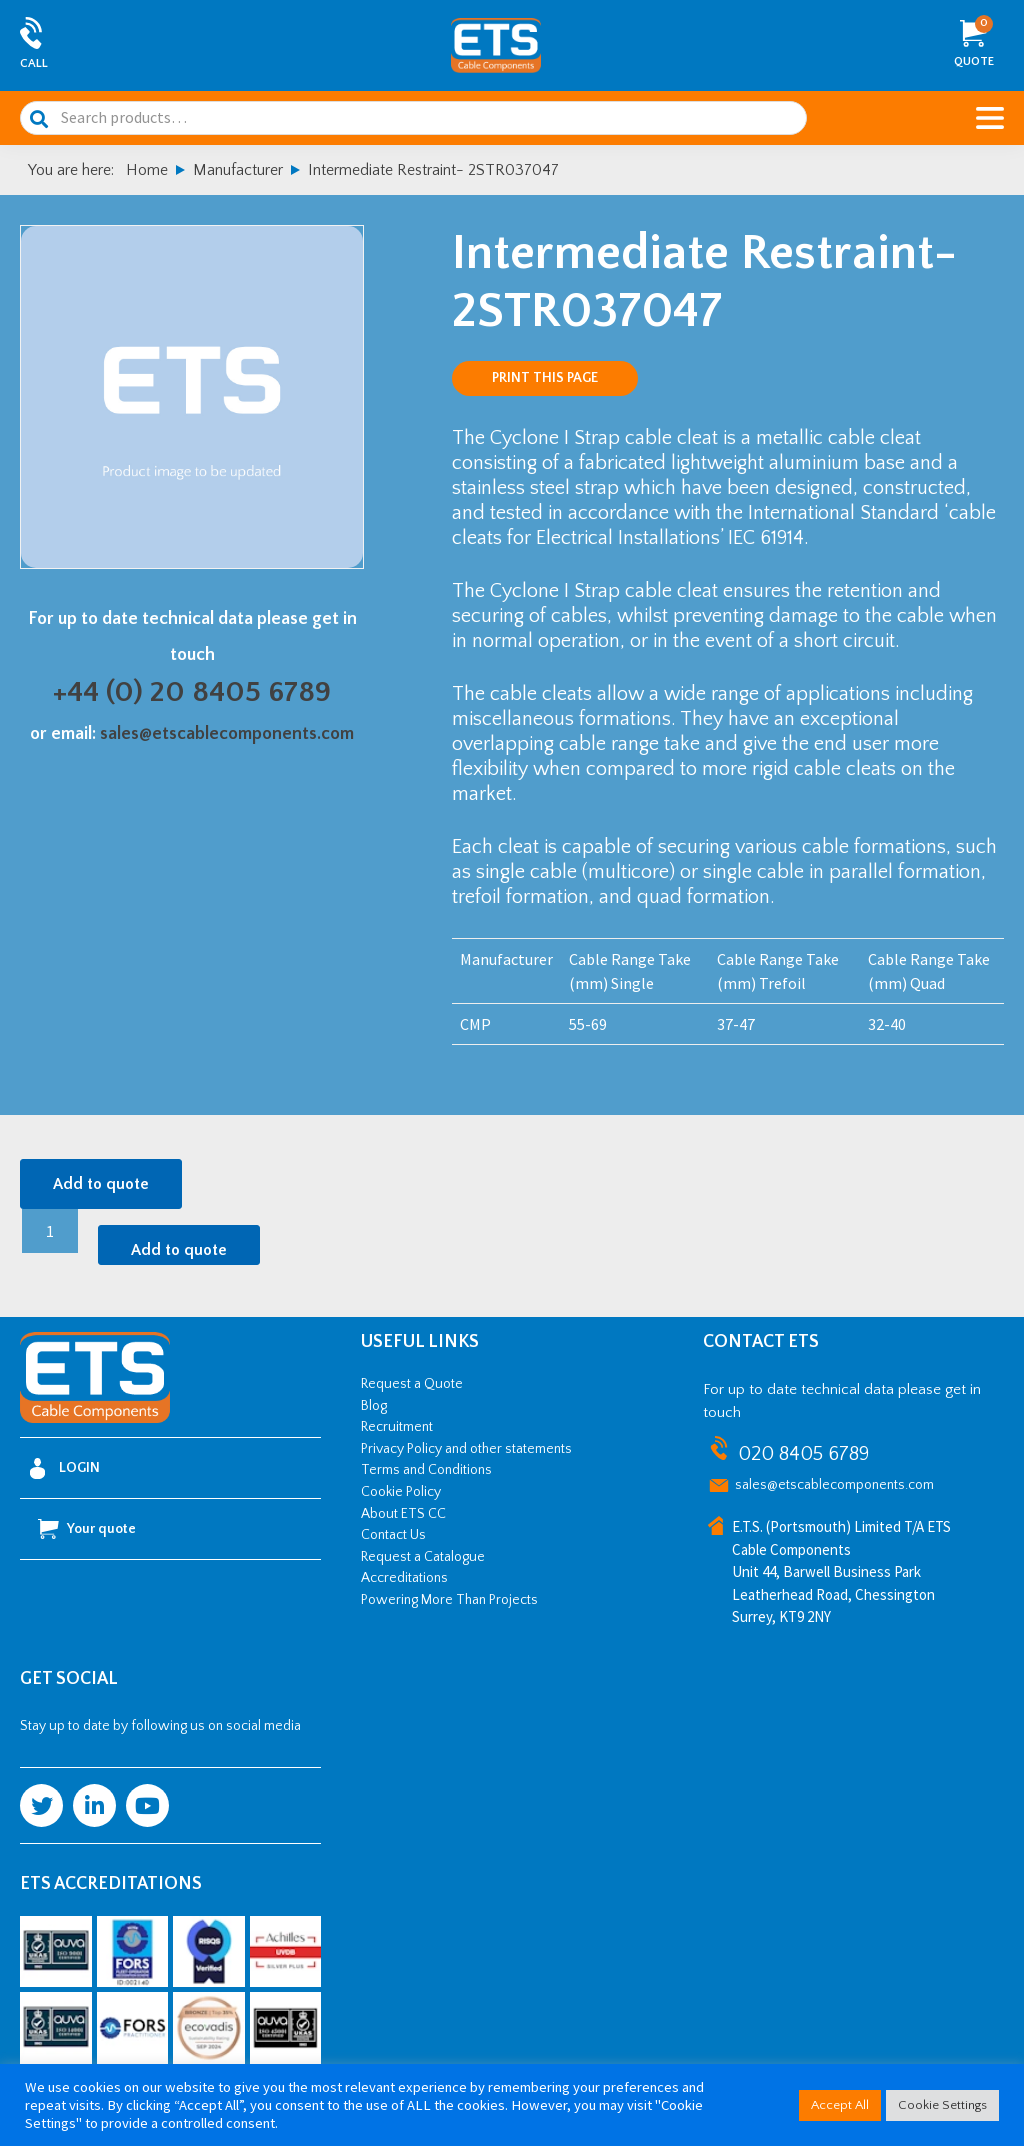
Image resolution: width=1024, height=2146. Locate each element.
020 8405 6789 (803, 1454)
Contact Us (393, 1535)
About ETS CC (403, 1514)
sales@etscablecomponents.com (227, 734)
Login (65, 1468)
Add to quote (101, 1184)
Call (34, 63)
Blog (374, 1406)
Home (147, 170)
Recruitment (397, 1427)
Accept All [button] (840, 2105)
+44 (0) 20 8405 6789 (192, 692)
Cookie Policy (401, 1492)
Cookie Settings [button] (942, 2105)
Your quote (87, 1529)
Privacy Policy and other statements (466, 1449)
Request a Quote (412, 1384)
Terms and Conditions (426, 1470)
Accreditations (404, 1578)
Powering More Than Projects (449, 1600)
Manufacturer (238, 170)
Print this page (545, 378)
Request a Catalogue (423, 1557)
